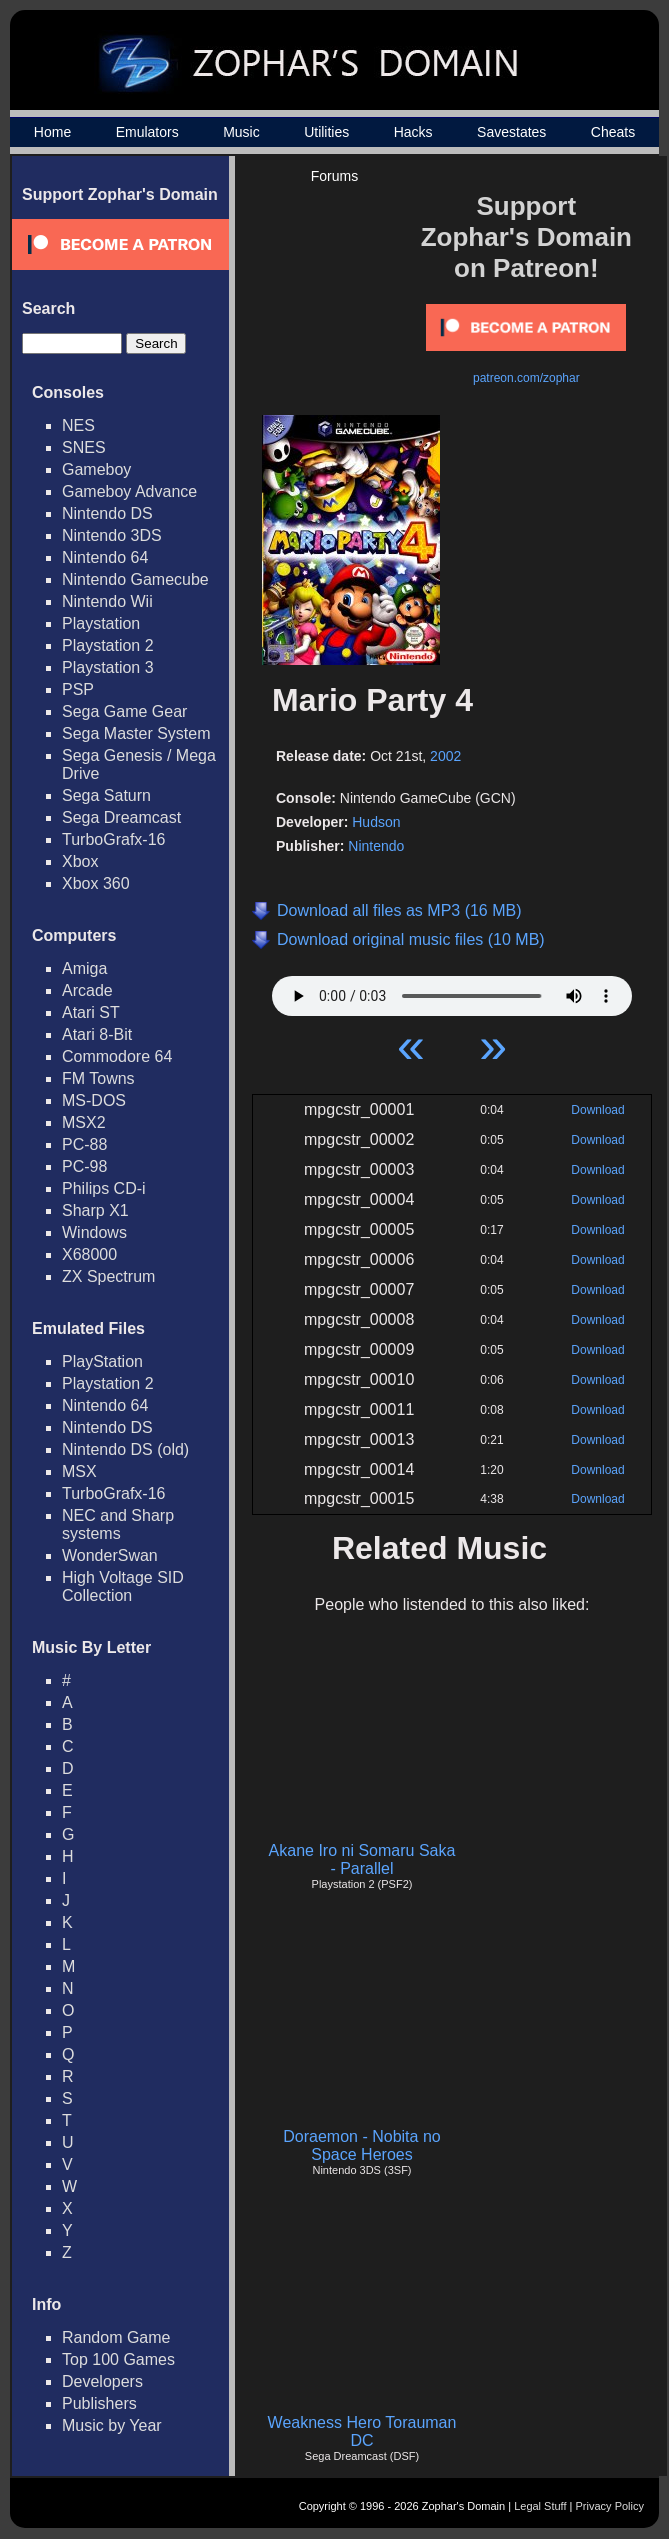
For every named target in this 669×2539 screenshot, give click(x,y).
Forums (334, 176)
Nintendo (376, 846)
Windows (94, 1232)
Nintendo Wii (107, 601)
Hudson (376, 822)
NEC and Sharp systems (118, 1524)
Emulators (147, 132)
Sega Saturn (106, 795)
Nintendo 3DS (112, 535)
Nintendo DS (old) (125, 1449)
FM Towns (98, 1078)
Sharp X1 (95, 1210)
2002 (445, 756)
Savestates (511, 132)
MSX (79, 1471)
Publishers (99, 2403)
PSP (78, 689)
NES (78, 425)
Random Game (116, 2337)
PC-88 (84, 1144)
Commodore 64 (117, 1056)
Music (241, 132)
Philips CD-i (104, 1188)
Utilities (326, 132)
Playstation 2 (108, 645)
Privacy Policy (610, 2506)
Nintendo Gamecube (135, 579)
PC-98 (84, 1166)
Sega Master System (136, 733)
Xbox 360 (96, 883)
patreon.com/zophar (526, 378)
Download (597, 1110)
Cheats (613, 132)
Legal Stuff (540, 2506)
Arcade (87, 990)
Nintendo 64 (105, 557)
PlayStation (102, 1361)
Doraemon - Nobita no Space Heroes (361, 2145)
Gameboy (96, 469)
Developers (102, 2381)
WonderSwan (110, 1555)
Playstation (101, 623)
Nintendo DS (107, 513)
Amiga (84, 968)
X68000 (89, 1254)
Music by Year (112, 2425)
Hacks (413, 132)
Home (52, 132)
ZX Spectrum (108, 1276)
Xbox (80, 861)
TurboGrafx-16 (113, 839)
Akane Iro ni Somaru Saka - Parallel (362, 1859)
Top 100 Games (118, 2359)
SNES (84, 447)
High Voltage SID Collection (123, 1586)
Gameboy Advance (129, 491)
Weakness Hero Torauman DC (362, 2431)
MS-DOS (94, 1100)
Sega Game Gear (124, 711)
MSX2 (84, 1122)
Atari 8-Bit (97, 1034)
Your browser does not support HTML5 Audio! (452, 991)
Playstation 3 (108, 667)
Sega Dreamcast (121, 817)
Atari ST (91, 1012)
